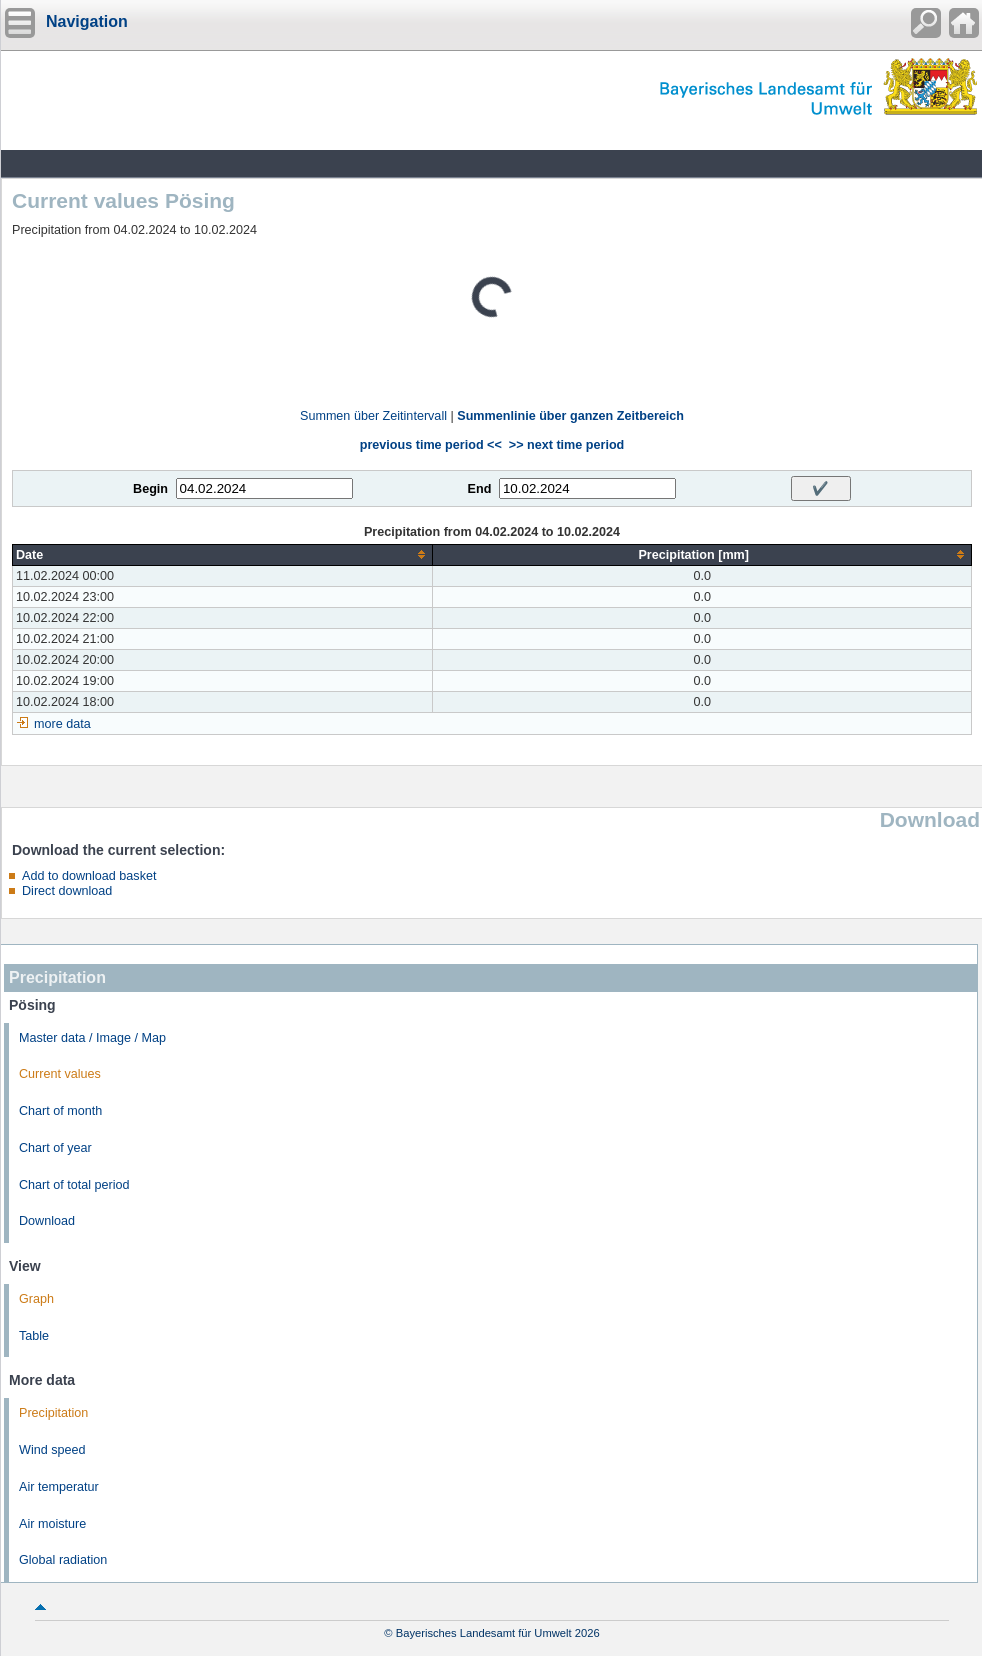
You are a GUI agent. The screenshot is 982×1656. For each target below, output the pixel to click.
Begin (150, 489)
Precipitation (53, 1413)
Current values (60, 1074)
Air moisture (52, 1524)
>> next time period (566, 445)
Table (34, 1336)
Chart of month (60, 1111)
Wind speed (52, 1450)
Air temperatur (59, 1487)
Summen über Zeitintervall (373, 416)
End (480, 489)
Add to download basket (89, 876)
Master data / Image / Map (92, 1038)
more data (62, 724)
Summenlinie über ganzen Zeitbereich (570, 416)
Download (47, 1221)
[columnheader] (223, 554)
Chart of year (55, 1148)
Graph (36, 1299)
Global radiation (63, 1560)
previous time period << (431, 445)
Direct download (67, 891)
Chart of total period (74, 1185)
